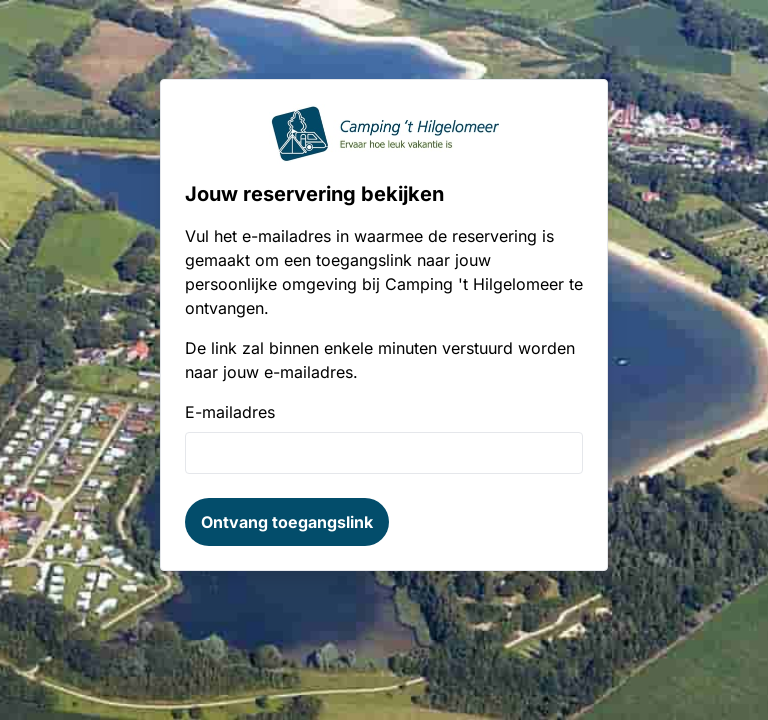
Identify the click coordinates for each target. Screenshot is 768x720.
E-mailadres (230, 412)
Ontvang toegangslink (287, 522)
